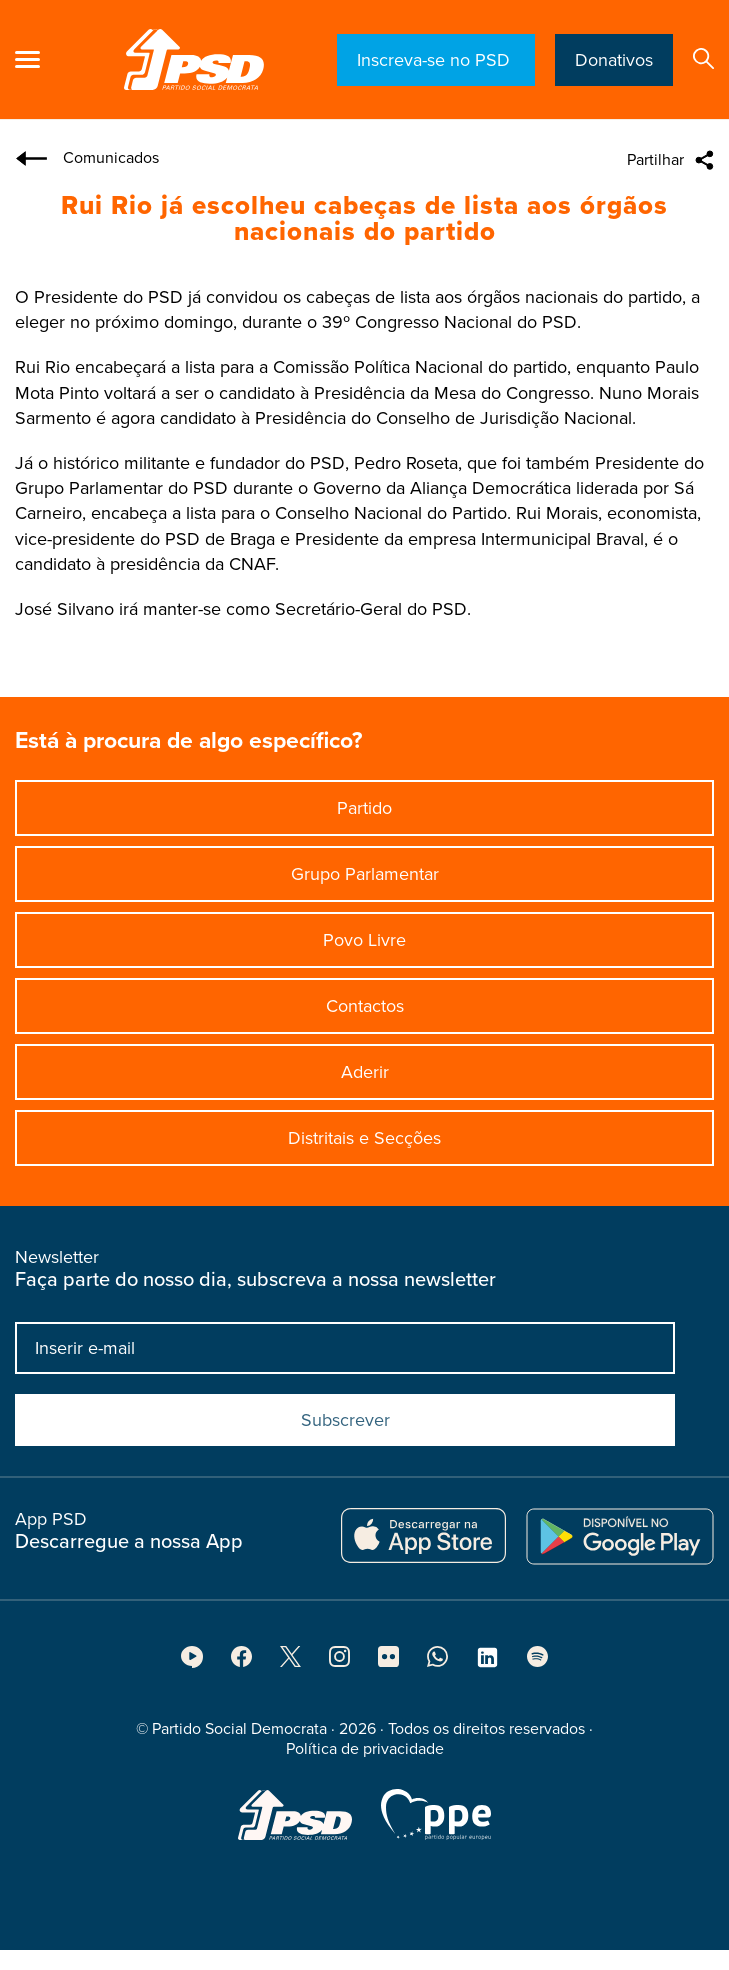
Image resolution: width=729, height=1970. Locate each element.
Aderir (365, 1072)
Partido (364, 808)
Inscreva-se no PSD (436, 60)
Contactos (365, 1006)
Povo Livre (364, 940)
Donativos (614, 60)
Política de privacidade (365, 1755)
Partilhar (655, 160)
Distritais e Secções (364, 1138)
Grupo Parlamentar (365, 874)
